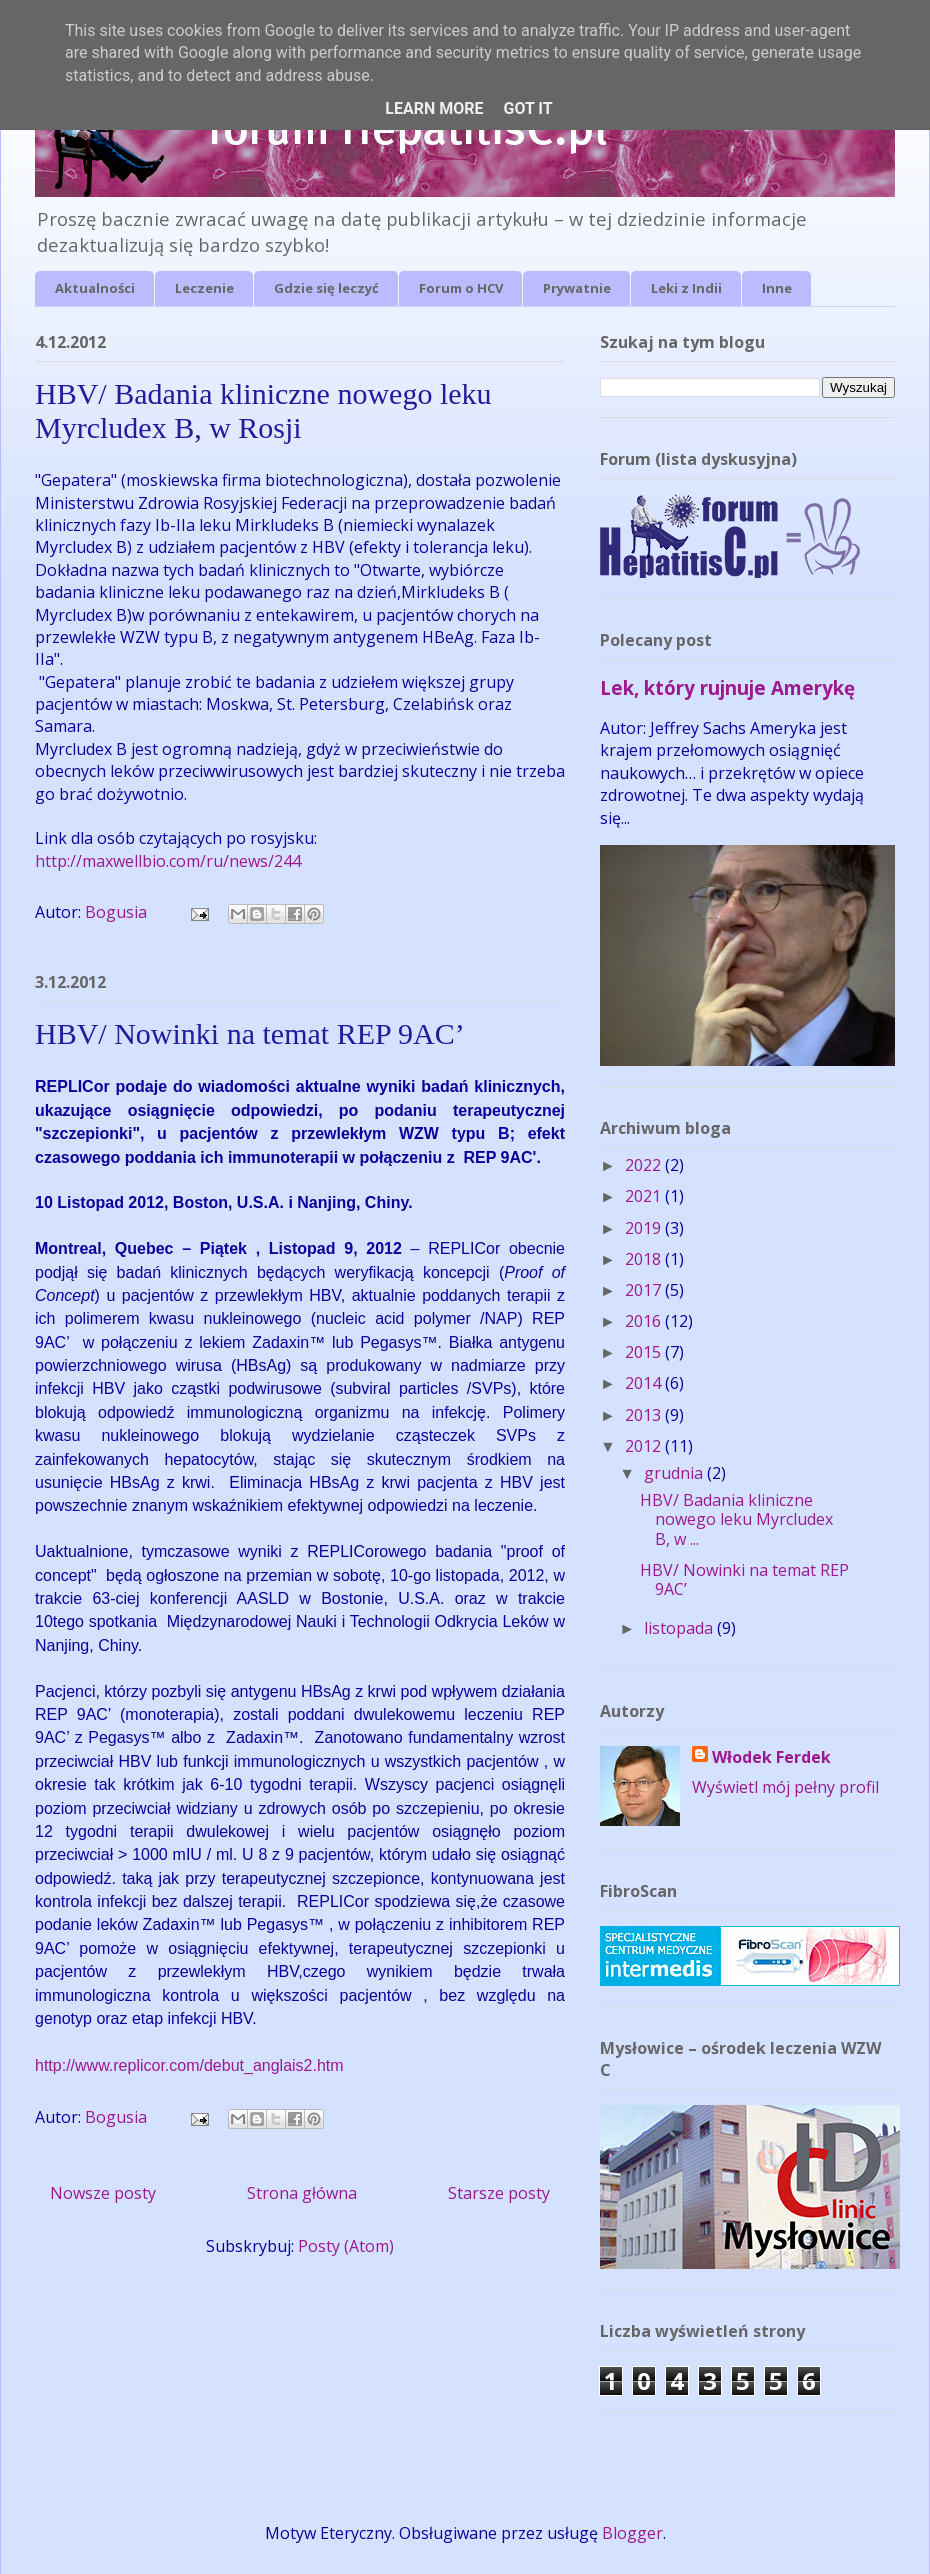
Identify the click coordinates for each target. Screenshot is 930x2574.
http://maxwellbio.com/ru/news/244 (168, 861)
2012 (645, 1446)
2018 (645, 1259)
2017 (645, 1290)
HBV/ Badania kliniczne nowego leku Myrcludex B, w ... (736, 1519)
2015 (645, 1352)
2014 (645, 1383)
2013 (645, 1415)
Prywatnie (577, 288)
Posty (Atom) (346, 2246)
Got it (527, 108)
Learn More (434, 108)
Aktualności (95, 288)
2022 (645, 1165)
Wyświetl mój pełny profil (785, 1787)
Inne (777, 288)
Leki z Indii (686, 288)
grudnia (675, 1473)
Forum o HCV (461, 288)
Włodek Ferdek (771, 1757)
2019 (645, 1228)
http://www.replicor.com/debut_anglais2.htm (189, 2065)
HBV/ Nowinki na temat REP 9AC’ (250, 1033)
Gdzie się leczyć (326, 288)
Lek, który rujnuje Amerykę (727, 687)
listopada (680, 1628)
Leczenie (204, 288)
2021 (645, 1196)
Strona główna (302, 2193)
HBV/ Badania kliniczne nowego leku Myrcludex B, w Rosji (263, 410)
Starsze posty (499, 2193)
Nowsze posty (103, 2193)
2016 (645, 1321)
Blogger (632, 2533)
